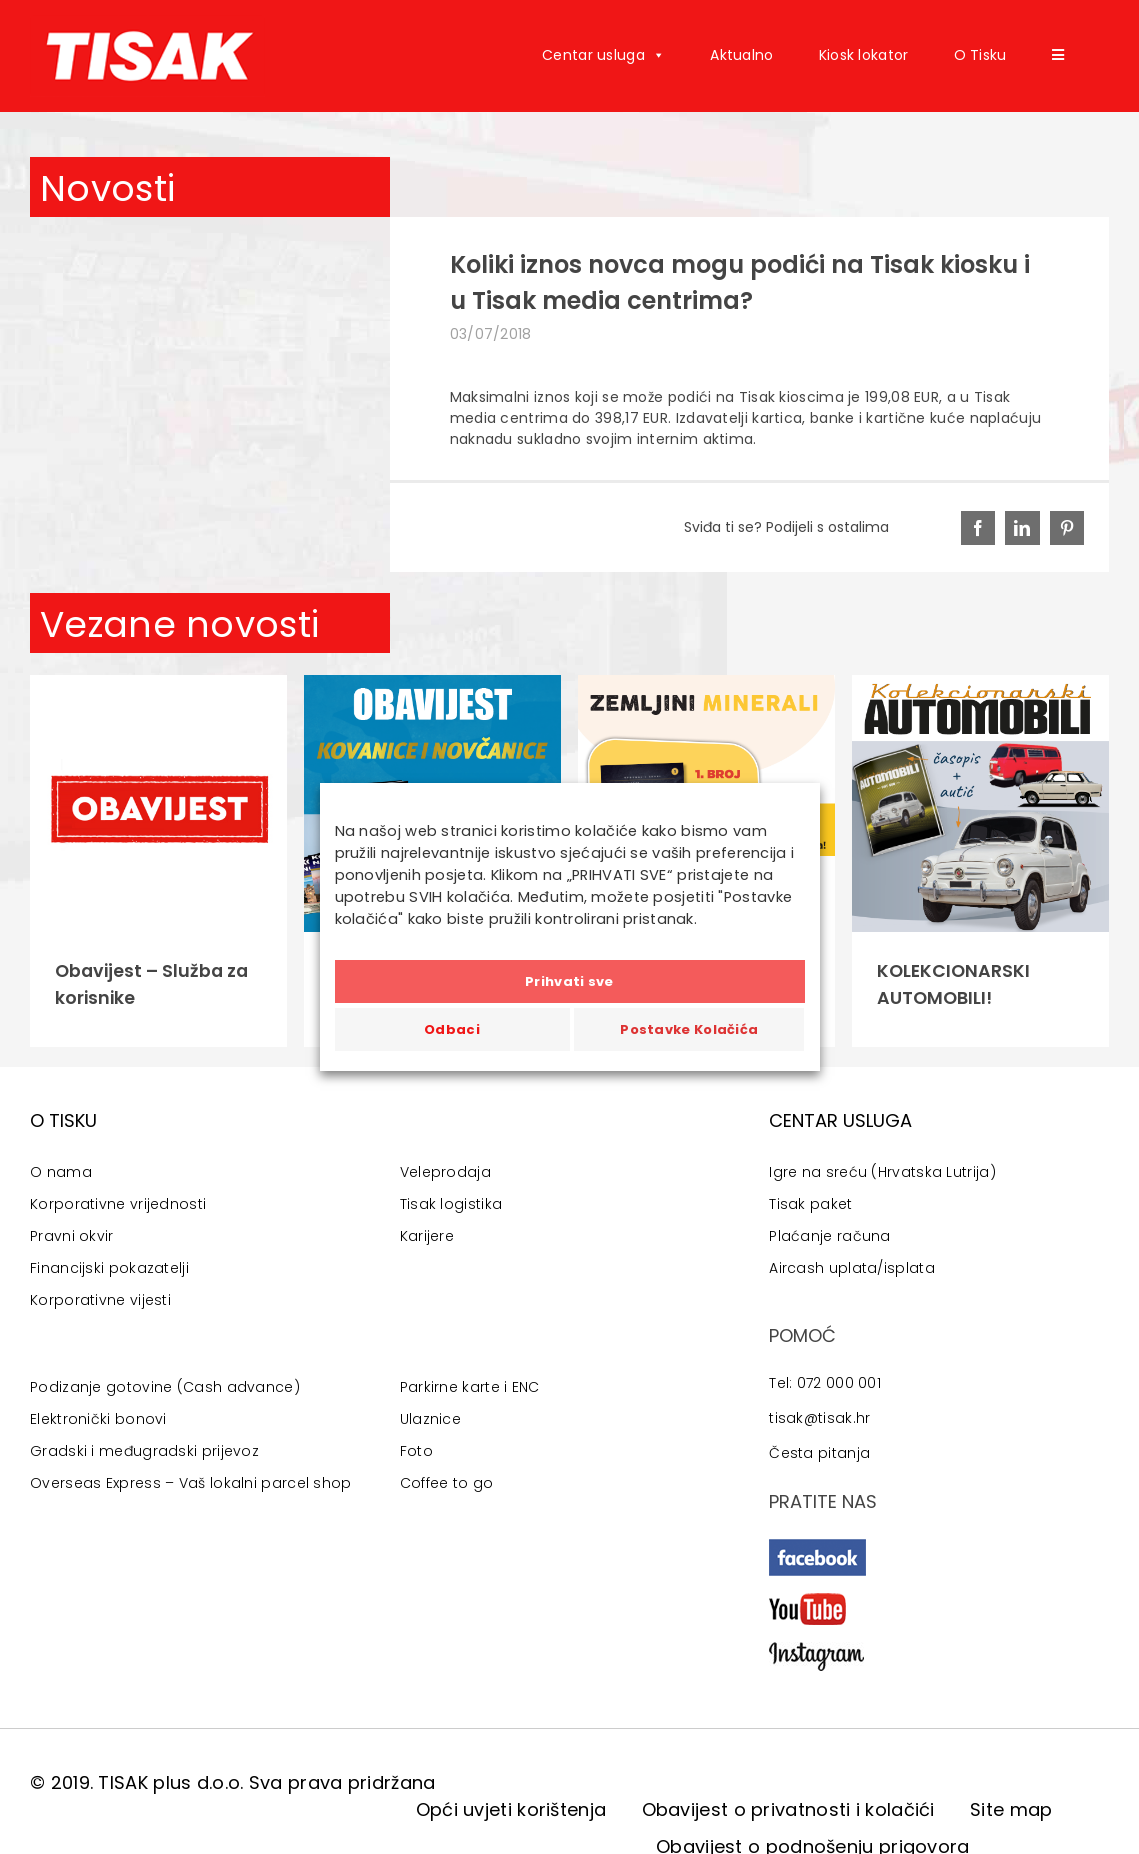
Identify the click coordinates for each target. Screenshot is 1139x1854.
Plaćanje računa (830, 1236)
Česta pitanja (819, 1453)
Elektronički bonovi (98, 1419)
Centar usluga (603, 55)
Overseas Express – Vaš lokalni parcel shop (191, 1483)
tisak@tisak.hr (819, 1418)
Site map (1011, 1809)
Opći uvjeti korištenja (511, 1809)
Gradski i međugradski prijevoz (144, 1451)
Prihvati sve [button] (569, 981)
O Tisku (980, 55)
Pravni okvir (72, 1236)
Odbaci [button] (452, 1029)
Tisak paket (810, 1204)
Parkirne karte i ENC (470, 1387)
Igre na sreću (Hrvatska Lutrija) (882, 1172)
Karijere (427, 1236)
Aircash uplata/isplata (852, 1268)
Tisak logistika (451, 1204)
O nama (61, 1172)
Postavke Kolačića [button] (689, 1029)
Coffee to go (447, 1483)
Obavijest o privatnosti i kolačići (788, 1809)
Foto (416, 1451)
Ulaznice (430, 1419)
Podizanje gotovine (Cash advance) (165, 1387)
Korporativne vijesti (100, 1300)
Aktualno (741, 55)
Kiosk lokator (864, 55)
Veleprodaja (445, 1172)
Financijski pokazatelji (109, 1268)
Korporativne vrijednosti (118, 1204)
